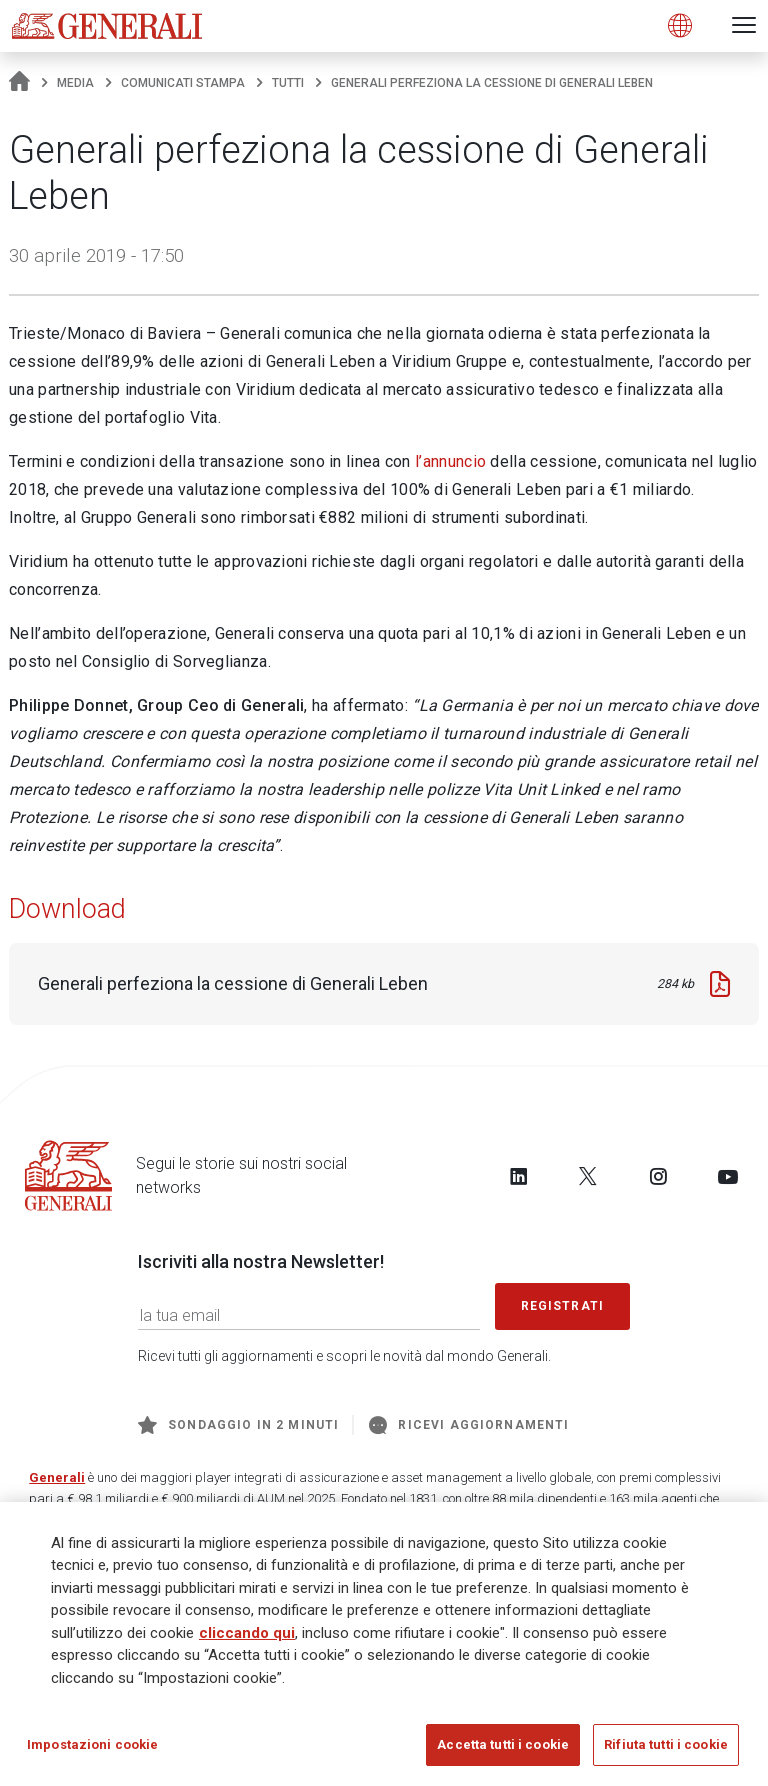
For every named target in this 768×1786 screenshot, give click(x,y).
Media (75, 83)
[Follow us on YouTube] (728, 1176)
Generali (57, 1477)
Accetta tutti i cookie (503, 1744)
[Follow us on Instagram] (658, 1176)
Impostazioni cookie (92, 1744)
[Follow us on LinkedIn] (519, 1176)
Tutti (288, 83)
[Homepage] (19, 83)
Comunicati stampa (183, 83)
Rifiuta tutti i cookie (666, 1744)
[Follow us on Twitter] (588, 1176)
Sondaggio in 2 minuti (238, 1425)
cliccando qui (247, 1633)
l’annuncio (450, 461)
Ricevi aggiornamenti (469, 1425)
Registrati (563, 1306)
